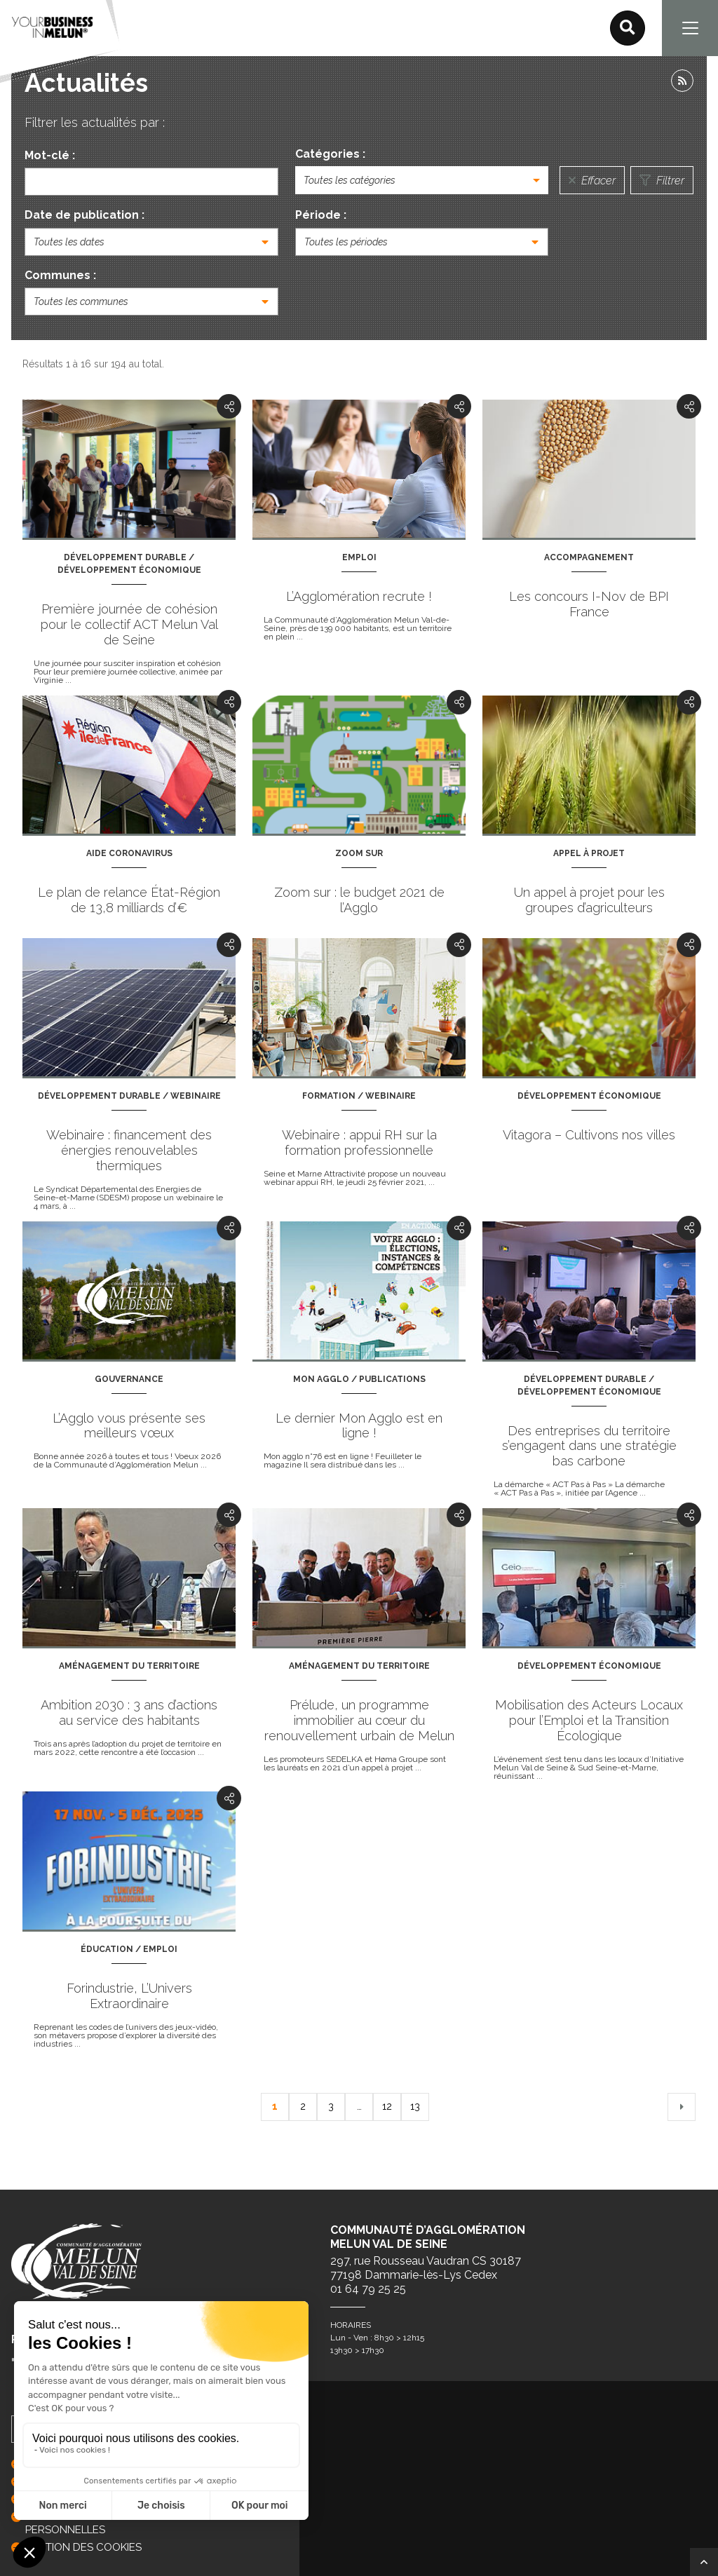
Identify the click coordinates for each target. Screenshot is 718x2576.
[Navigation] (690, 28)
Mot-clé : (50, 155)
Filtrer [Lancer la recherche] (661, 180)
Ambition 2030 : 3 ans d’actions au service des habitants (129, 1712)
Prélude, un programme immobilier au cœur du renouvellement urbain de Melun (359, 1720)
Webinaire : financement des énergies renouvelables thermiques (129, 1150)
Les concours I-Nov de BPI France (589, 604)
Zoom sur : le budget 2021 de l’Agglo (359, 900)
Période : (320, 215)
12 (387, 2106)
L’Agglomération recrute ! (359, 596)
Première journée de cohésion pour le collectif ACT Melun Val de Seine (129, 624)
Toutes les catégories (349, 180)
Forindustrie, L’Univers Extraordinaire (129, 1996)
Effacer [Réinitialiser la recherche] (592, 180)
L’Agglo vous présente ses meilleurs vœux (129, 1426)
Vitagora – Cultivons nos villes (589, 1134)
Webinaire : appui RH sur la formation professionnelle (359, 1142)
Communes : (60, 275)
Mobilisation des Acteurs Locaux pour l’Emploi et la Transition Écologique (589, 1720)
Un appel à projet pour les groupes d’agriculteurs (589, 900)
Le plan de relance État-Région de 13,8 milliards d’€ (129, 900)
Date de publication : (84, 215)
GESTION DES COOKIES (83, 2547)
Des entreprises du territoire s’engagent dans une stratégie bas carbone (589, 1446)
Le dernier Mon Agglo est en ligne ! (359, 1426)
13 (415, 2106)
